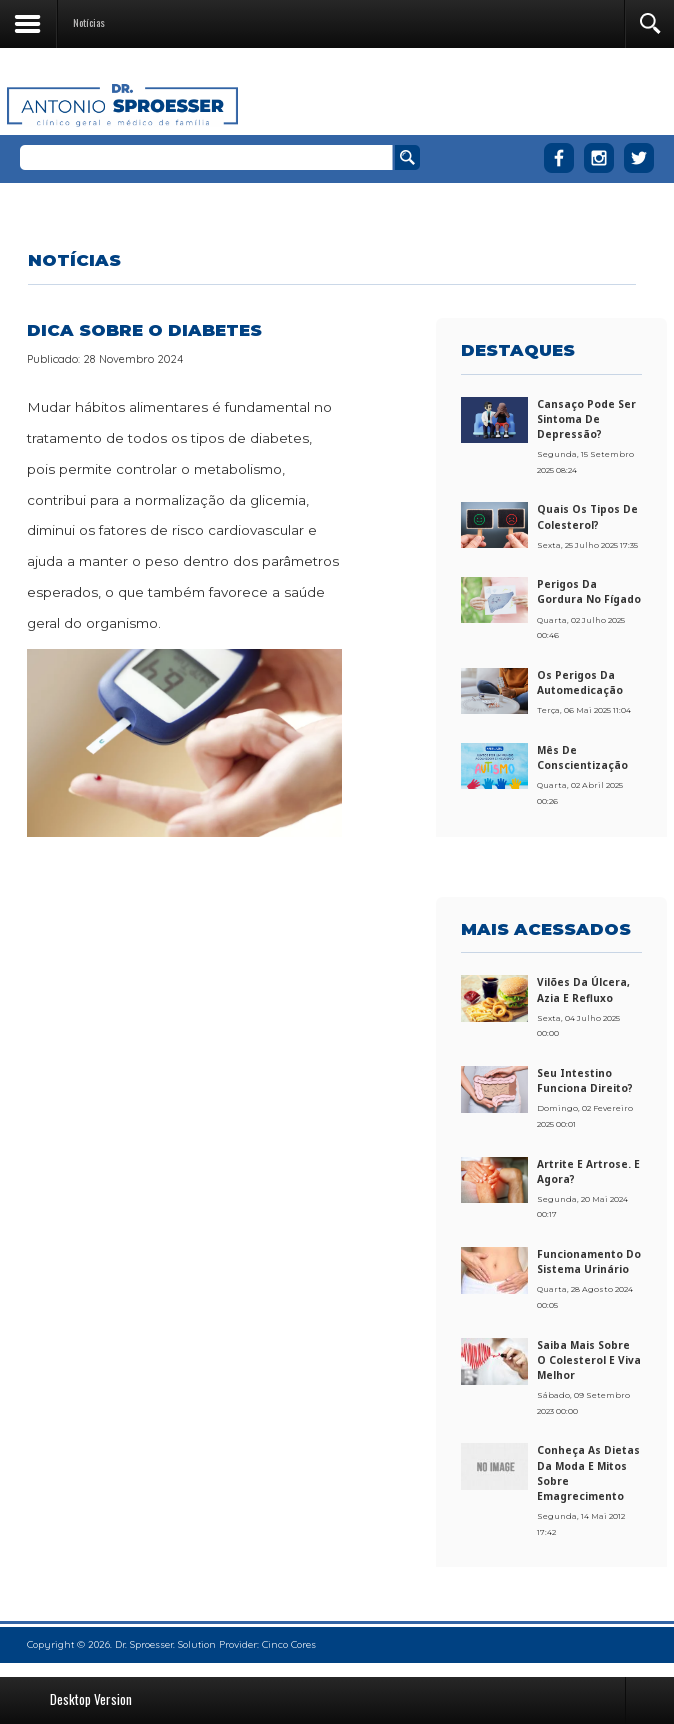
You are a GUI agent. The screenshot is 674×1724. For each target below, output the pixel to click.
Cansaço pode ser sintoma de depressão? (586, 419)
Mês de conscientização (582, 757)
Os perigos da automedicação (580, 682)
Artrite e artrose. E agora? (588, 1171)
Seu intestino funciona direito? (585, 1080)
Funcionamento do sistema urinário (589, 1261)
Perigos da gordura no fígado (589, 591)
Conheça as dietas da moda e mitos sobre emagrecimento (588, 1472)
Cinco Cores (289, 1644)
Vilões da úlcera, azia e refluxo (583, 989)
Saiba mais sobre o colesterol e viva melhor (589, 1360)
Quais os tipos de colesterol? (587, 516)
